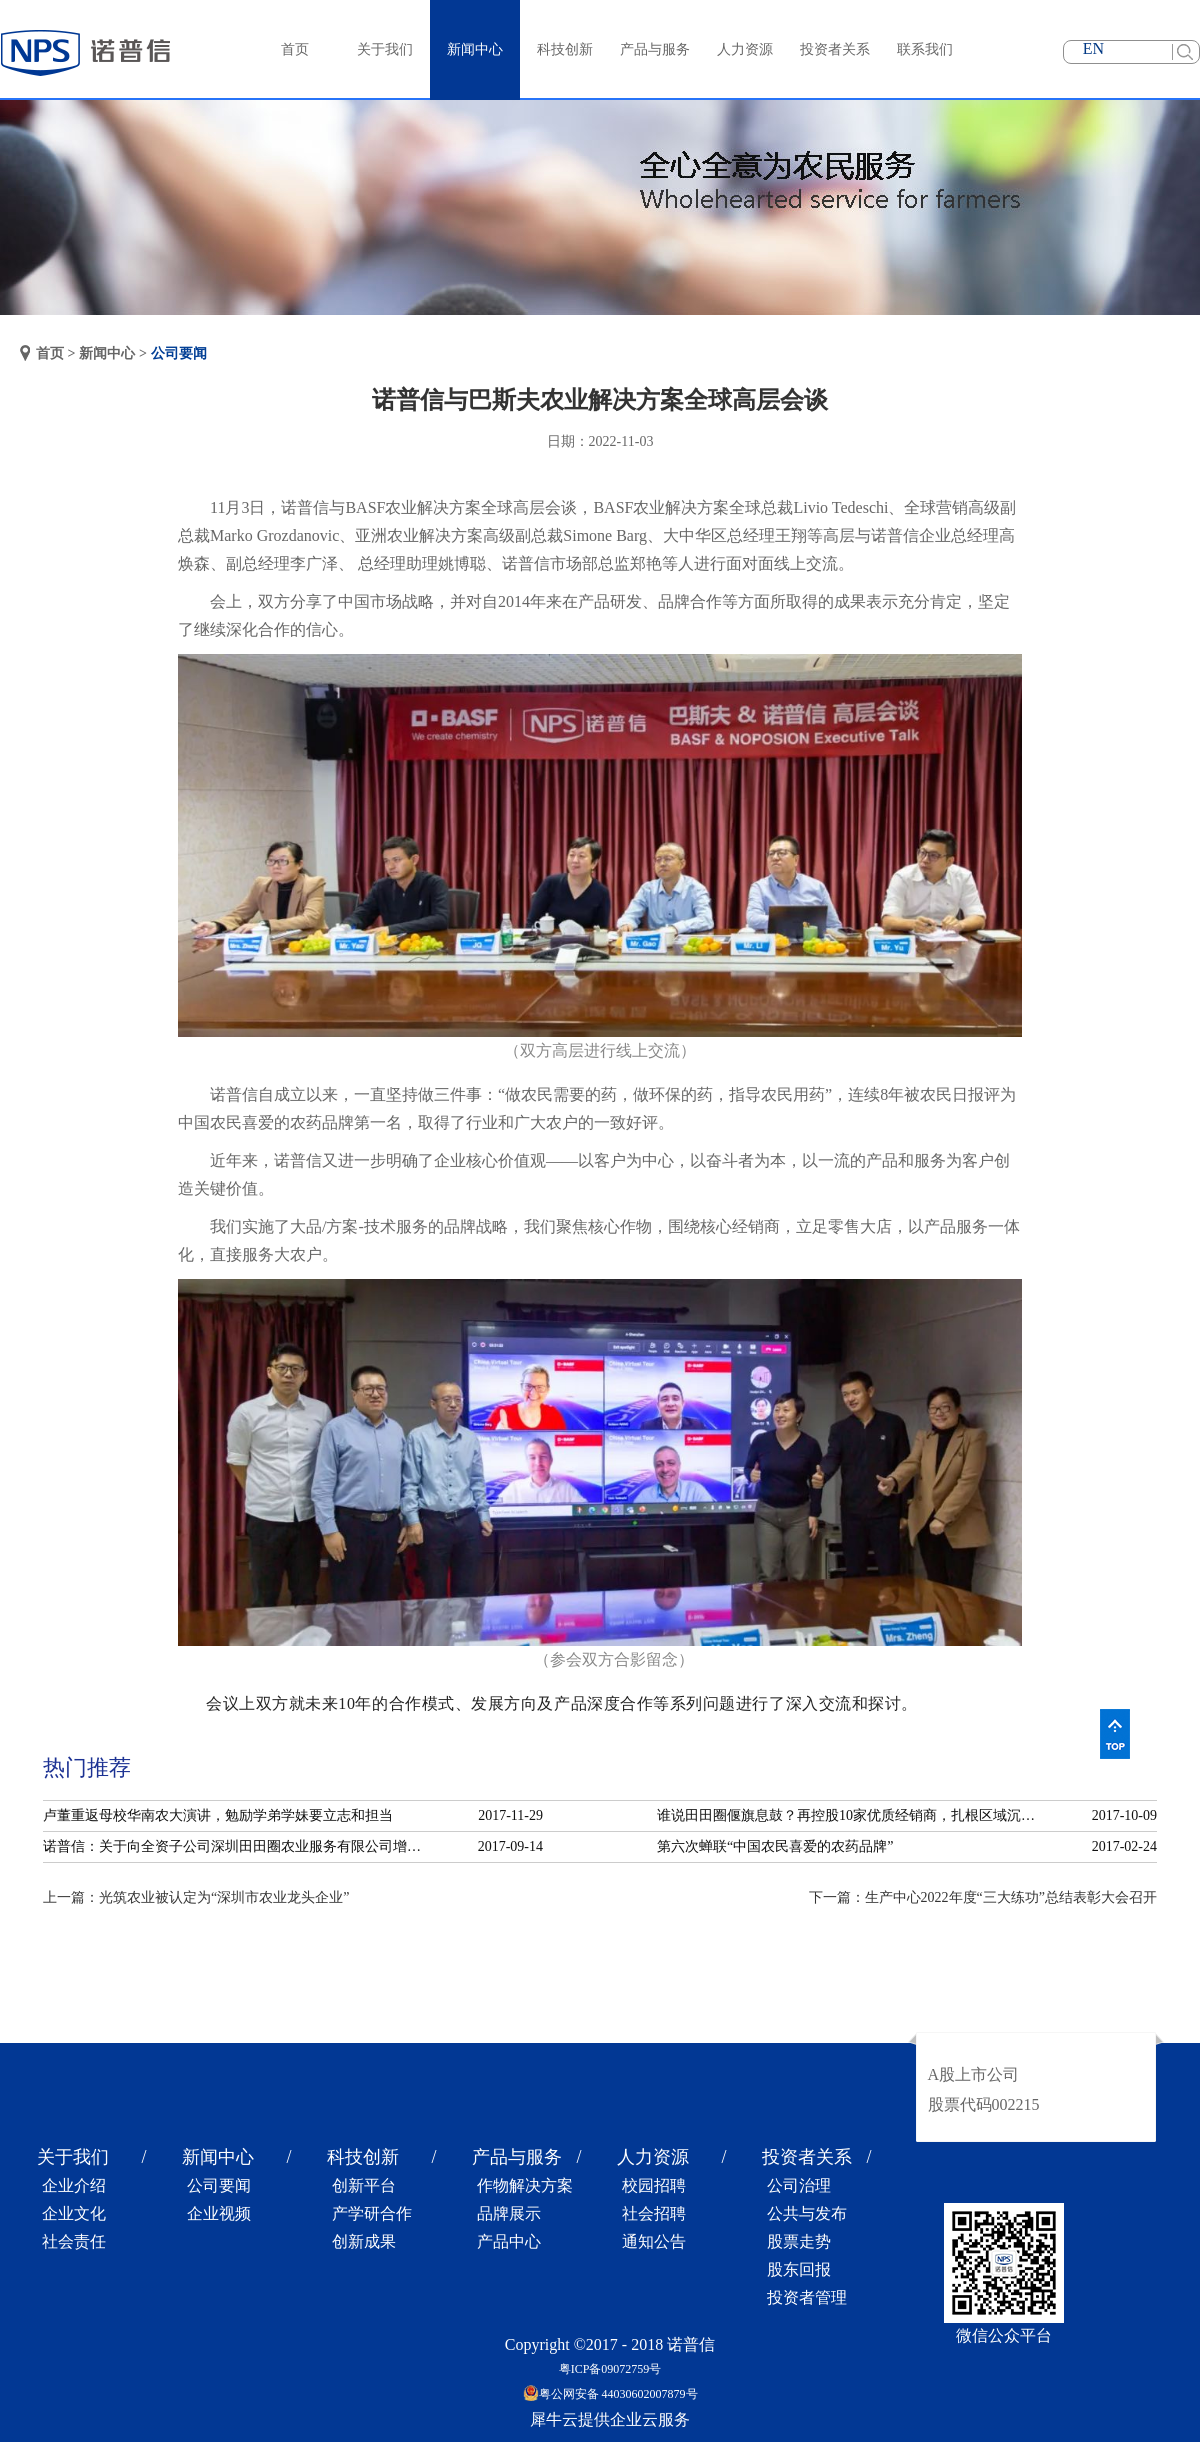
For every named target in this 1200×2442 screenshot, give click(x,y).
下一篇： (983, 1897)
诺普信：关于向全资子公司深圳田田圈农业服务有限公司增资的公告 (238, 1846)
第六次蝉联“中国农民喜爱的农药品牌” (775, 1846)
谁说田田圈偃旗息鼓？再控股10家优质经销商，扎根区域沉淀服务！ (852, 1815)
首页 (295, 49)
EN (1093, 48)
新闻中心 (107, 353)
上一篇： (196, 1897)
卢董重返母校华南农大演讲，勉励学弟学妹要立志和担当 (218, 1815)
